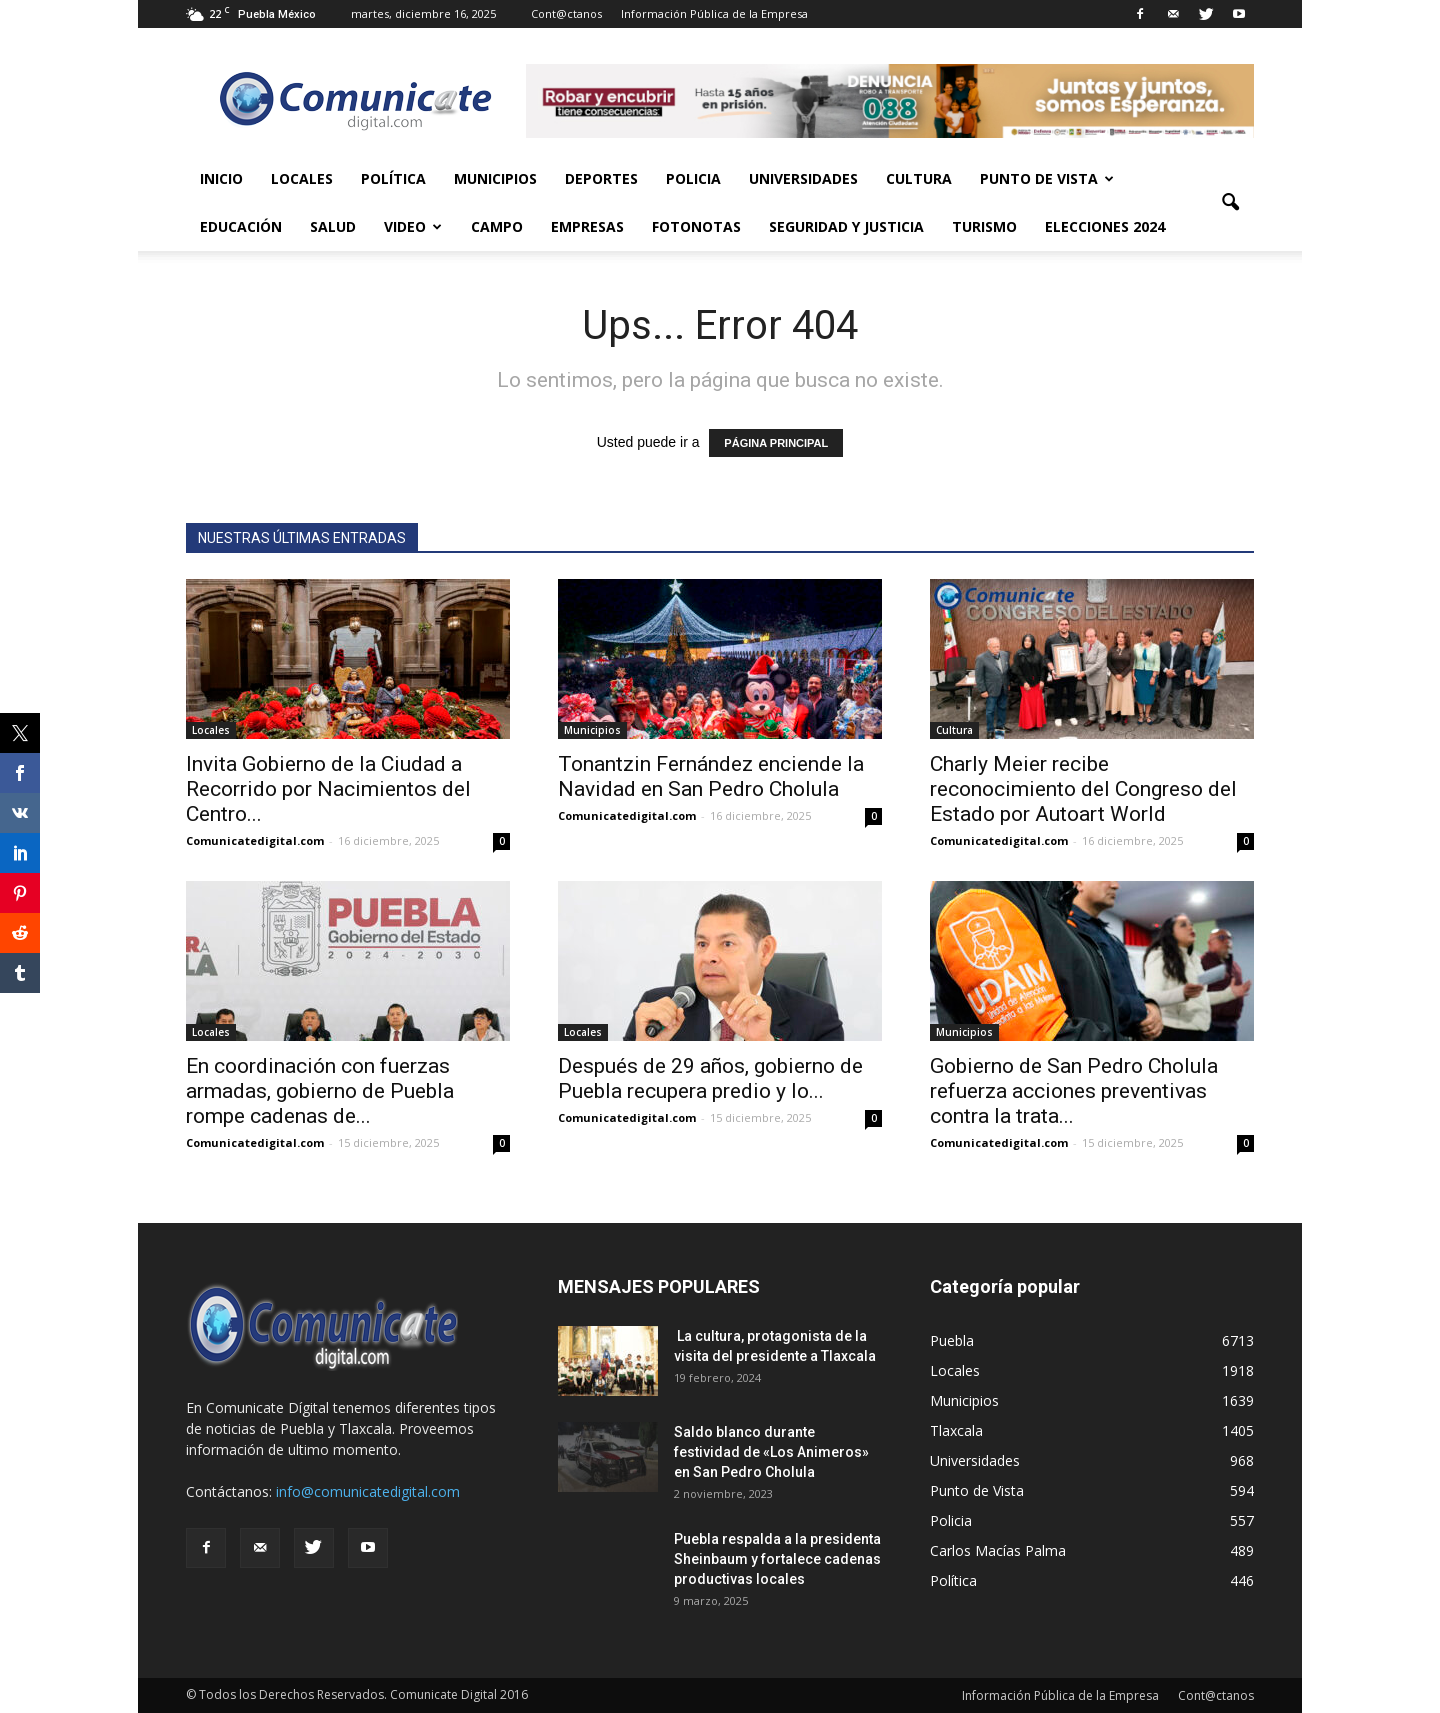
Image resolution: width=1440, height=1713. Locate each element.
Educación (241, 226)
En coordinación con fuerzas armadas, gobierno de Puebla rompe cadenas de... (320, 1091)
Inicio (221, 178)
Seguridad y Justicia (846, 226)
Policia (693, 178)
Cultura (919, 178)
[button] (1230, 203)
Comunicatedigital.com (255, 840)
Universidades (803, 178)
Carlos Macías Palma (998, 1550)
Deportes (601, 178)
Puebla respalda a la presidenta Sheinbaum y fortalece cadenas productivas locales (777, 1559)
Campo (497, 226)
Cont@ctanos (566, 13)
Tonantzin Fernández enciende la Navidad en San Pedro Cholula (711, 776)
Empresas (587, 226)
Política (393, 178)
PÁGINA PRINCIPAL (776, 443)
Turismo (984, 226)
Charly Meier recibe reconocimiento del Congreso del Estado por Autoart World (1083, 789)
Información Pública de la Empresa (714, 13)
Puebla (952, 1340)
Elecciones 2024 (1105, 226)
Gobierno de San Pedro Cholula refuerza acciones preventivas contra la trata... (1074, 1091)
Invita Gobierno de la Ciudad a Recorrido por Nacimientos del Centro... (328, 789)
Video (413, 226)
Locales (302, 178)
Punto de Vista (1047, 178)
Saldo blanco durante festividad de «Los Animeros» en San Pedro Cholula (771, 1452)
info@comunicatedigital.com (368, 1491)
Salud (333, 226)
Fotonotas (696, 226)
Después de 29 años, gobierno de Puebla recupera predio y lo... (710, 1078)
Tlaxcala (956, 1430)
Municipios (495, 178)
